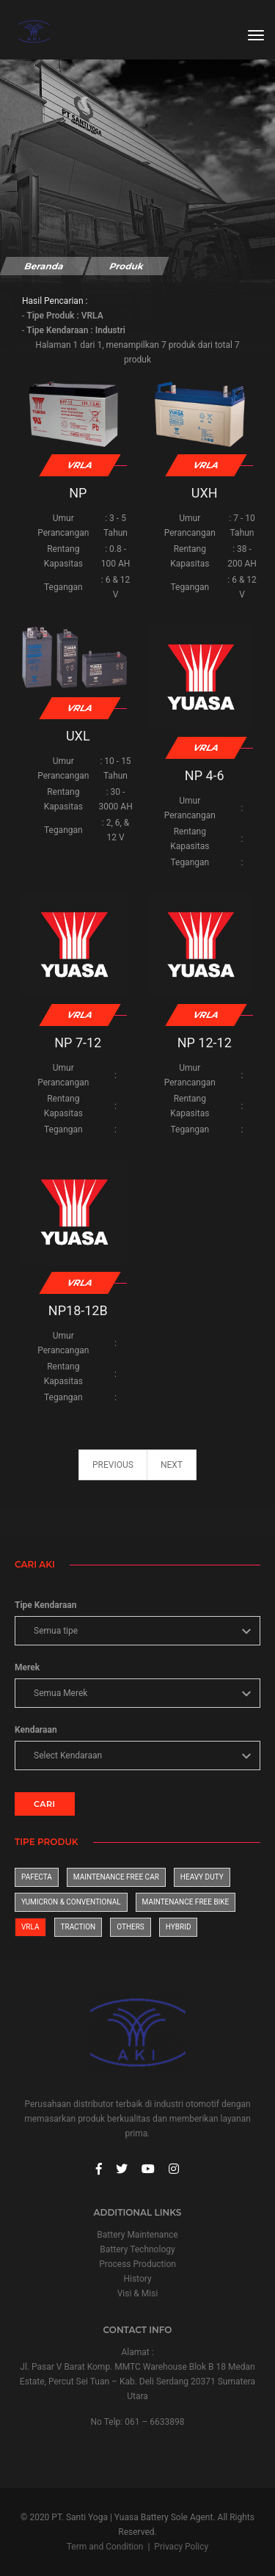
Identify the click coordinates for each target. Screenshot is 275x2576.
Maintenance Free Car (116, 1877)
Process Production (137, 2264)
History (137, 2279)
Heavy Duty (202, 1877)
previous (112, 1465)
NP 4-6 (204, 775)
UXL (78, 735)
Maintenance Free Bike (186, 1902)
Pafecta (36, 1877)
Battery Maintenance (137, 2235)
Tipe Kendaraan (45, 1605)
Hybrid (178, 1927)
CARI (45, 1804)
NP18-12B (78, 1310)
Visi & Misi (137, 2293)
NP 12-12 (204, 1042)
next (172, 1465)
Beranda (44, 266)
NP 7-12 (77, 1042)
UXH (204, 493)
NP (78, 493)
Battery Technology (137, 2249)
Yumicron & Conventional (71, 1902)
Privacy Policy (181, 2547)
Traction (78, 1927)
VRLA (30, 1927)
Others (130, 1927)
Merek (27, 1667)
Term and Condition (105, 2547)
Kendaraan (36, 1730)
